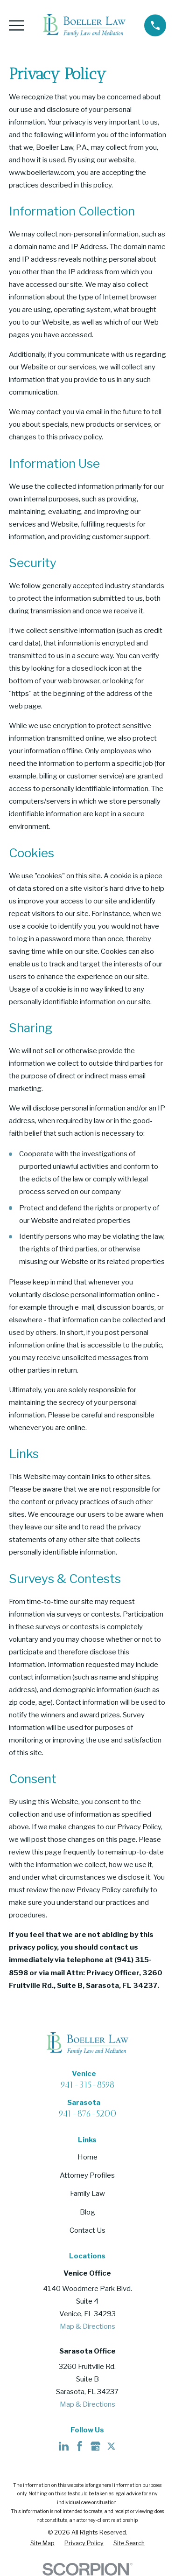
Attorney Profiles (87, 2175)
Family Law (87, 2193)
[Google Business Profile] (95, 2446)
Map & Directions (87, 2326)
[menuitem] (42, 2543)
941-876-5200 (87, 2113)
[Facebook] (79, 2446)
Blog (87, 2212)
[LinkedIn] (64, 2446)
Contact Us (87, 2230)
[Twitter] (111, 2446)
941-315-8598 (87, 2084)
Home (87, 2157)
